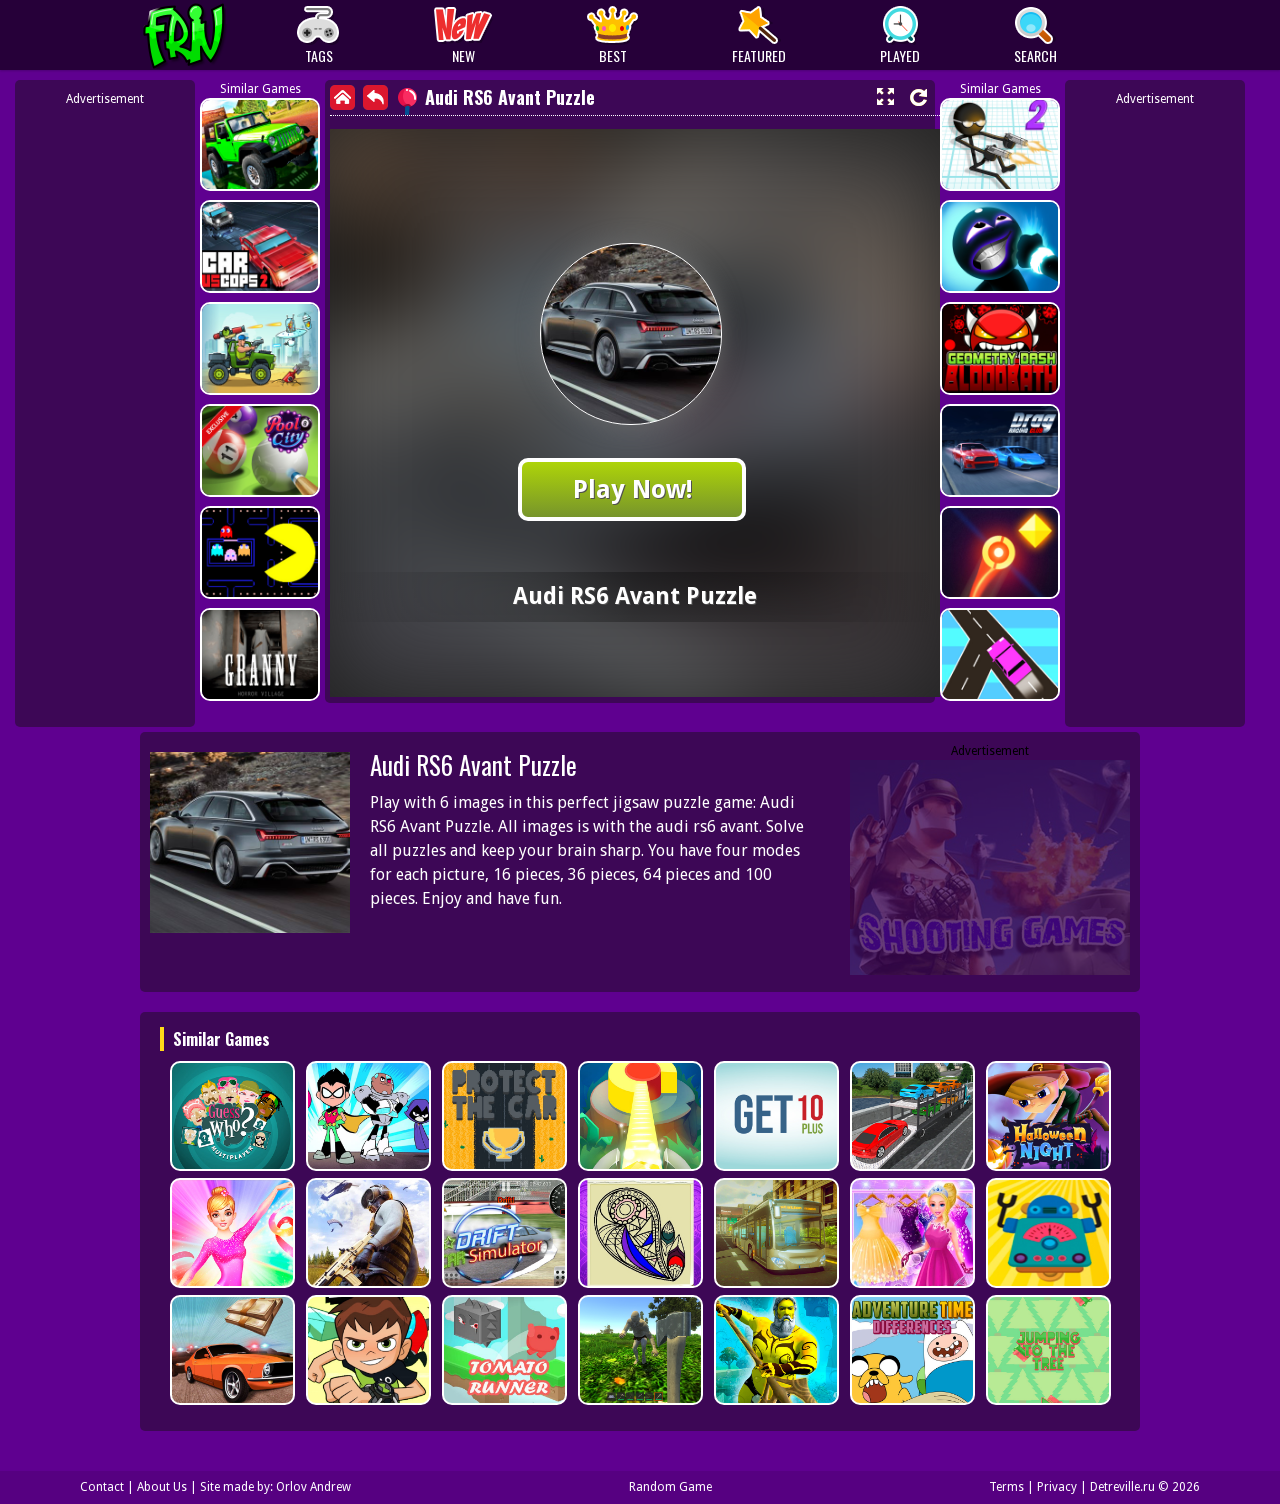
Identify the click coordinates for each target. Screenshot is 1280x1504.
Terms (1006, 1487)
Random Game (670, 1487)
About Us (162, 1487)
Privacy (1057, 1487)
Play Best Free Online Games (221, 35)
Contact (102, 1487)
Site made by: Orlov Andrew (275, 1487)
